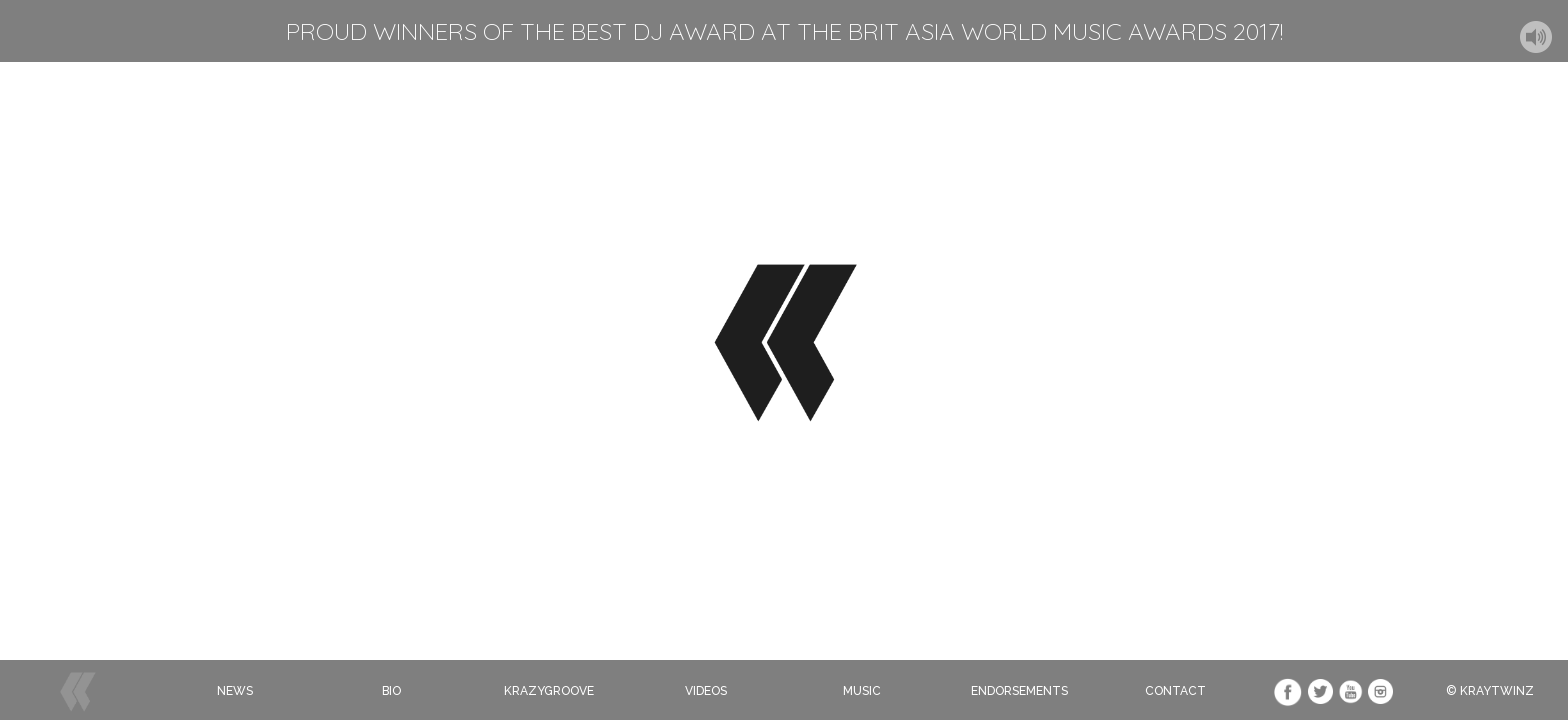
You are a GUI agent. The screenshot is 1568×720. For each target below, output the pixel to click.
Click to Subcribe (786, 466)
